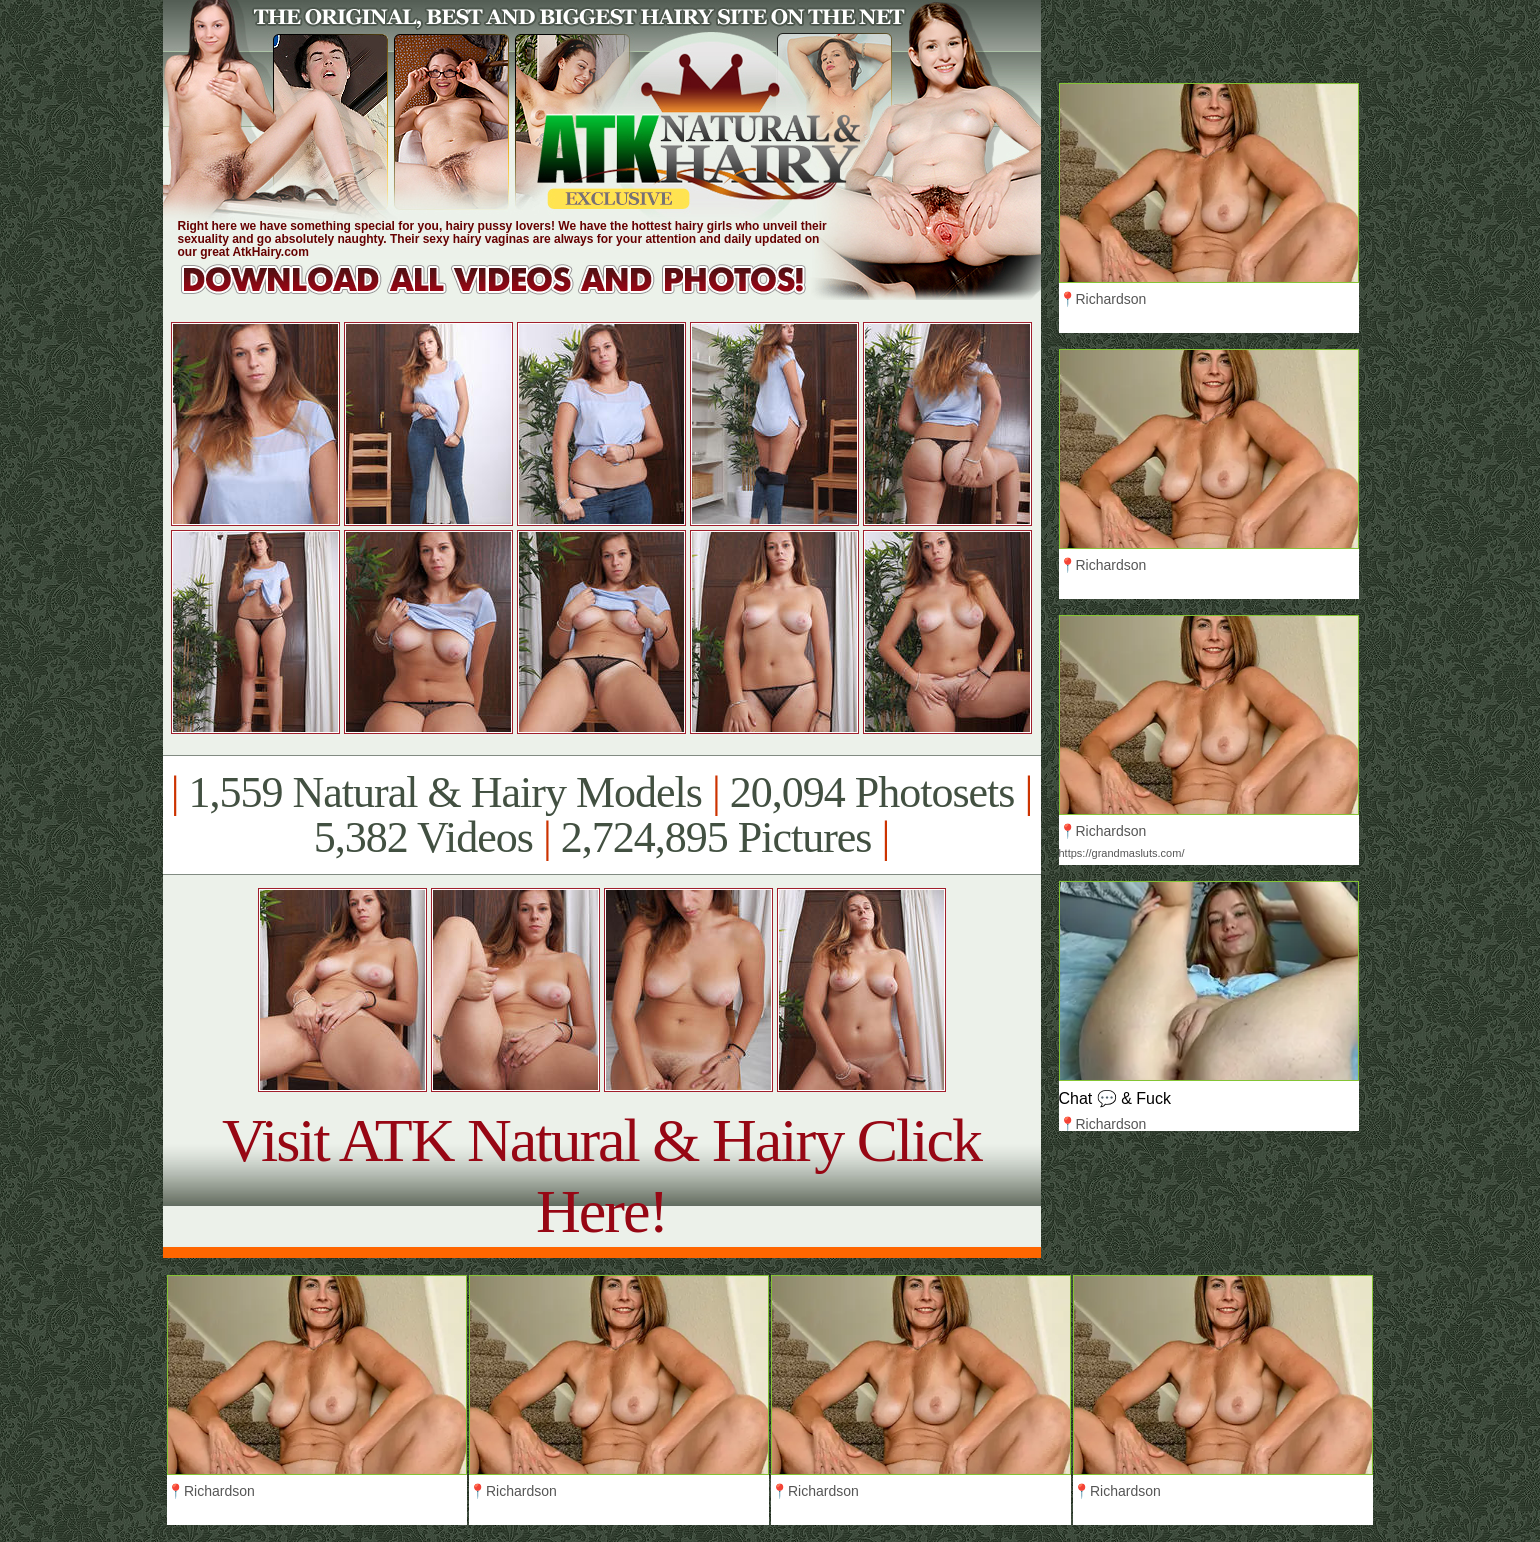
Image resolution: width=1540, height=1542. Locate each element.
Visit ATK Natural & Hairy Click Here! (601, 1175)
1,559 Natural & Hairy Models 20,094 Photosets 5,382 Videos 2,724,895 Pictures (601, 815)
